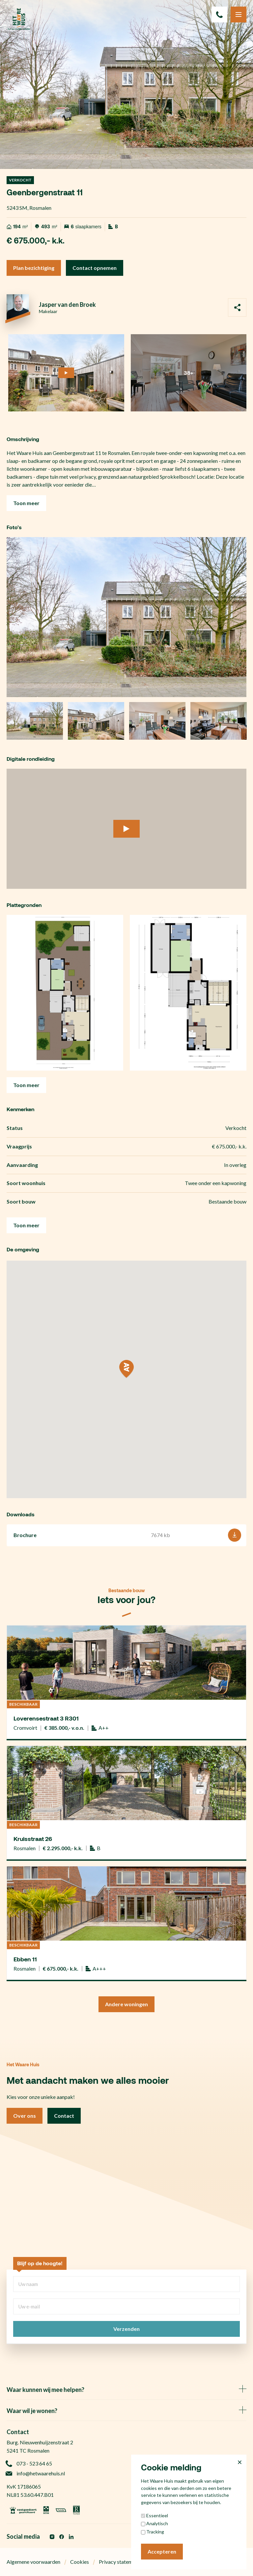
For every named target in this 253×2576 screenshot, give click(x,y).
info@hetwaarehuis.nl (36, 2473)
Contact (64, 2115)
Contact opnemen (94, 268)
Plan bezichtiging (33, 268)
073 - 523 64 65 (29, 2463)
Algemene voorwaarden (33, 2562)
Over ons (24, 2115)
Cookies (79, 2562)
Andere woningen (126, 2004)
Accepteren (162, 2551)
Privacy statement (119, 2562)
